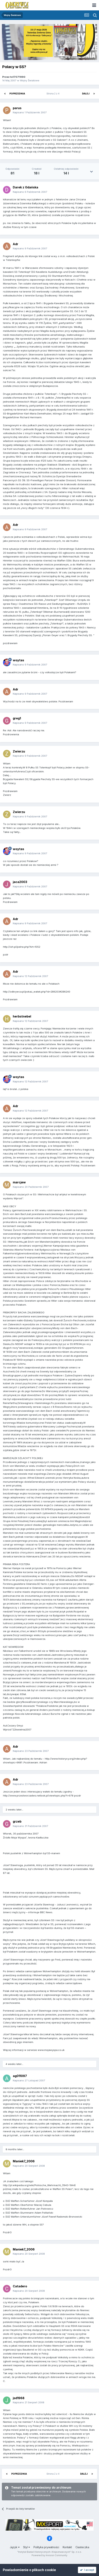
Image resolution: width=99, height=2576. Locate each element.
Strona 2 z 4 (53, 93)
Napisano (30, 112)
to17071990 (17, 76)
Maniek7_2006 (24, 2161)
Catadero (20, 2286)
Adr (15, 244)
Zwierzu (19, 751)
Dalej (86, 93)
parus (17, 108)
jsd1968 (18, 2398)
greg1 (17, 718)
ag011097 (20, 2076)
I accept (87, 2569)
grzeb (17, 1821)
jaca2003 (20, 882)
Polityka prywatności (46, 2547)
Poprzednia (17, 93)
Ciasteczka (82, 2547)
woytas (18, 660)
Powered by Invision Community (49, 2555)
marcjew (19, 1182)
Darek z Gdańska (25, 187)
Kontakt (67, 2547)
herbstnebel (22, 1016)
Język (15, 2547)
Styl (26, 2547)
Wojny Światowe (29, 80)
